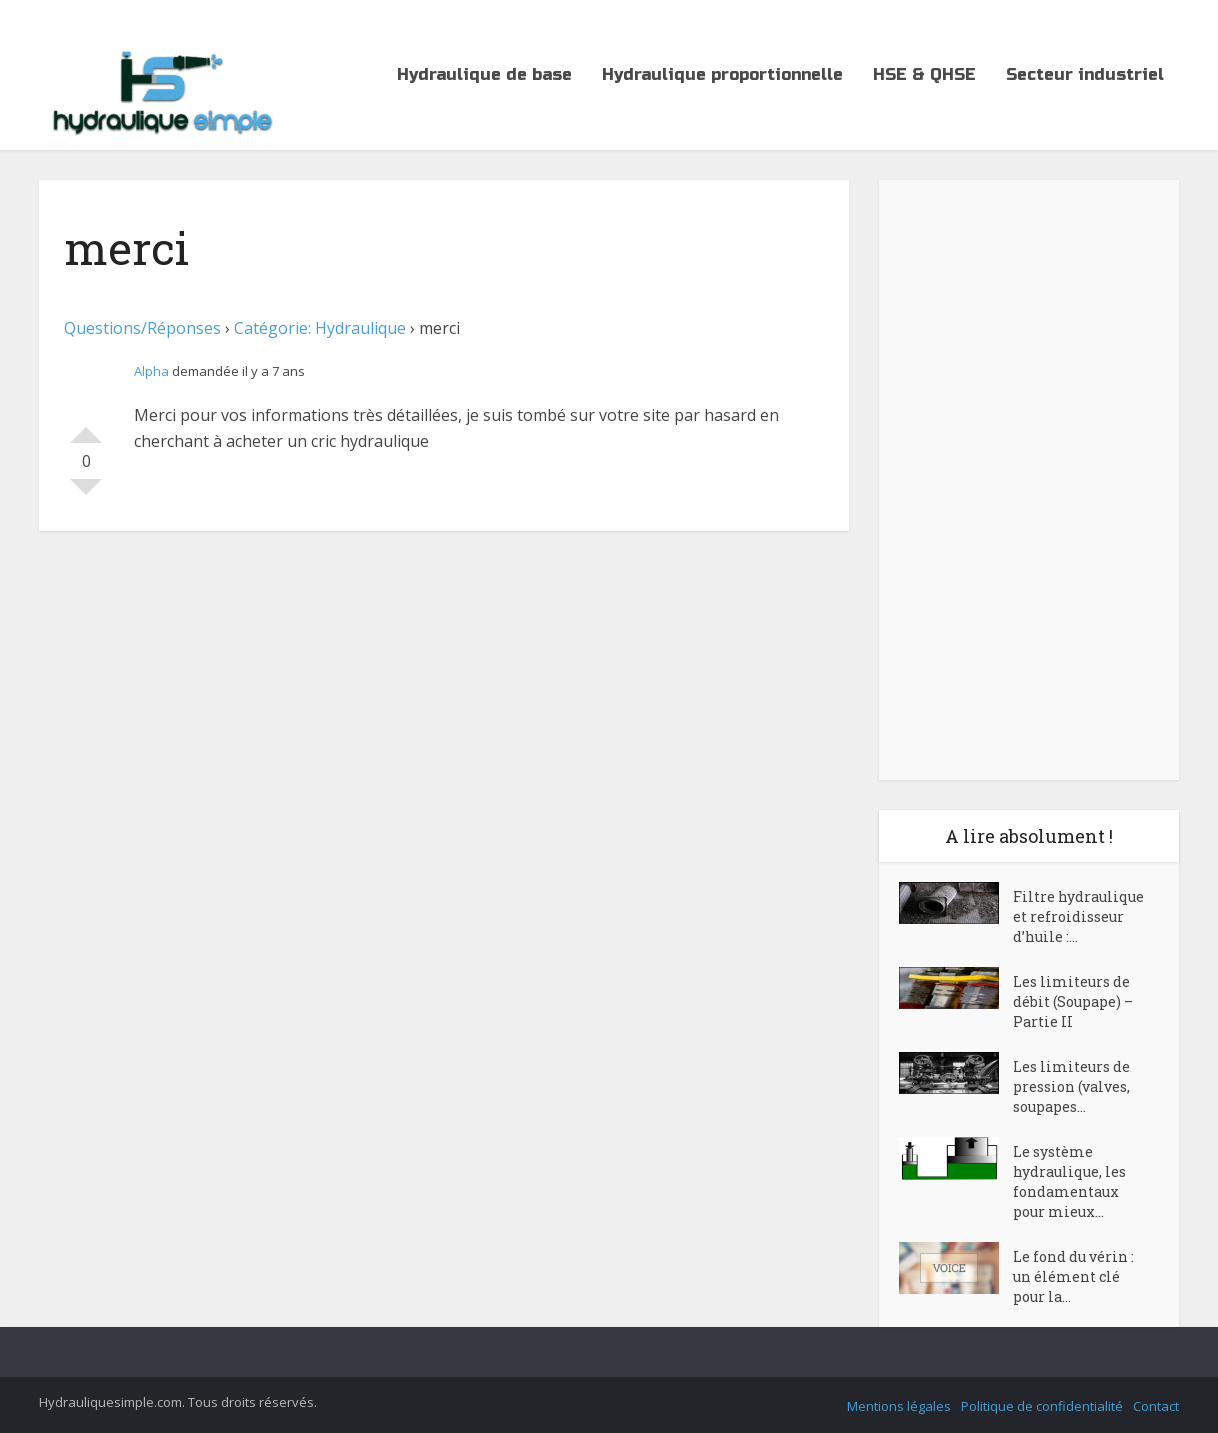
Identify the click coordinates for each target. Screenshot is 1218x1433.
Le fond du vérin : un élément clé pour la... (1073, 1276)
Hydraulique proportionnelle (722, 74)
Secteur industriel (1085, 74)
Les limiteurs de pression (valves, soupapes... (1071, 1086)
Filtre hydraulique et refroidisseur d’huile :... (1078, 916)
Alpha (151, 371)
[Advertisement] (1029, 480)
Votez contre (86, 495)
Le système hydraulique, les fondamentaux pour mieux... (1069, 1181)
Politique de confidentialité (1042, 1406)
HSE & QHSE (924, 74)
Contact (1156, 1406)
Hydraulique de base (484, 74)
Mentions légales (899, 1406)
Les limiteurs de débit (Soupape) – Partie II (1073, 1001)
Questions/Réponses (142, 328)
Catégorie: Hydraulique (320, 328)
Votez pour (86, 427)
